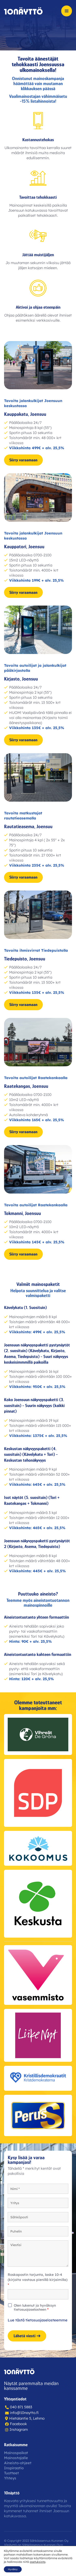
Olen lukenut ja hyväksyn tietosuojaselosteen (35, 2307)
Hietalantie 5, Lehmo (27, 2418)
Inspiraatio (14, 2468)
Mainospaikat (16, 2452)
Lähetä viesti (24, 2335)
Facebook (18, 2423)
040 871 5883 (21, 2407)
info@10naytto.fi (24, 2412)
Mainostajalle (16, 2457)
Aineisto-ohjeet (17, 2463)
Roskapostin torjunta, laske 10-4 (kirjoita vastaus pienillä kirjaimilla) (37, 2279)
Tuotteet (11, 2473)
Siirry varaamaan (23, 460)
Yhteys (10, 2478)
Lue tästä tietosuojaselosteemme (37, 2320)
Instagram (19, 2429)
